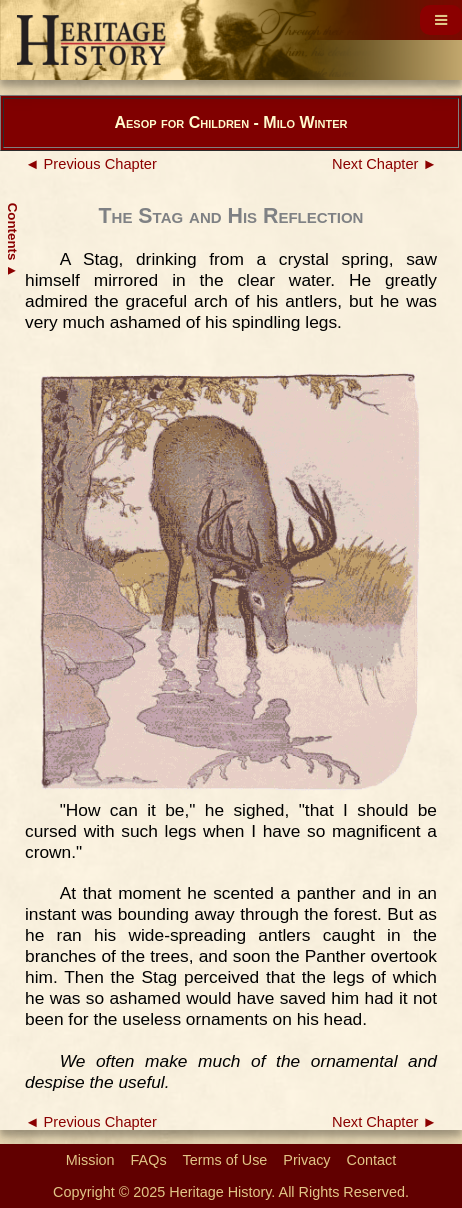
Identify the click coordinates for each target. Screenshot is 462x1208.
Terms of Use (225, 1160)
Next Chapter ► (384, 164)
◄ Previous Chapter (91, 164)
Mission (90, 1160)
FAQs (149, 1160)
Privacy (306, 1160)
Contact (372, 1160)
